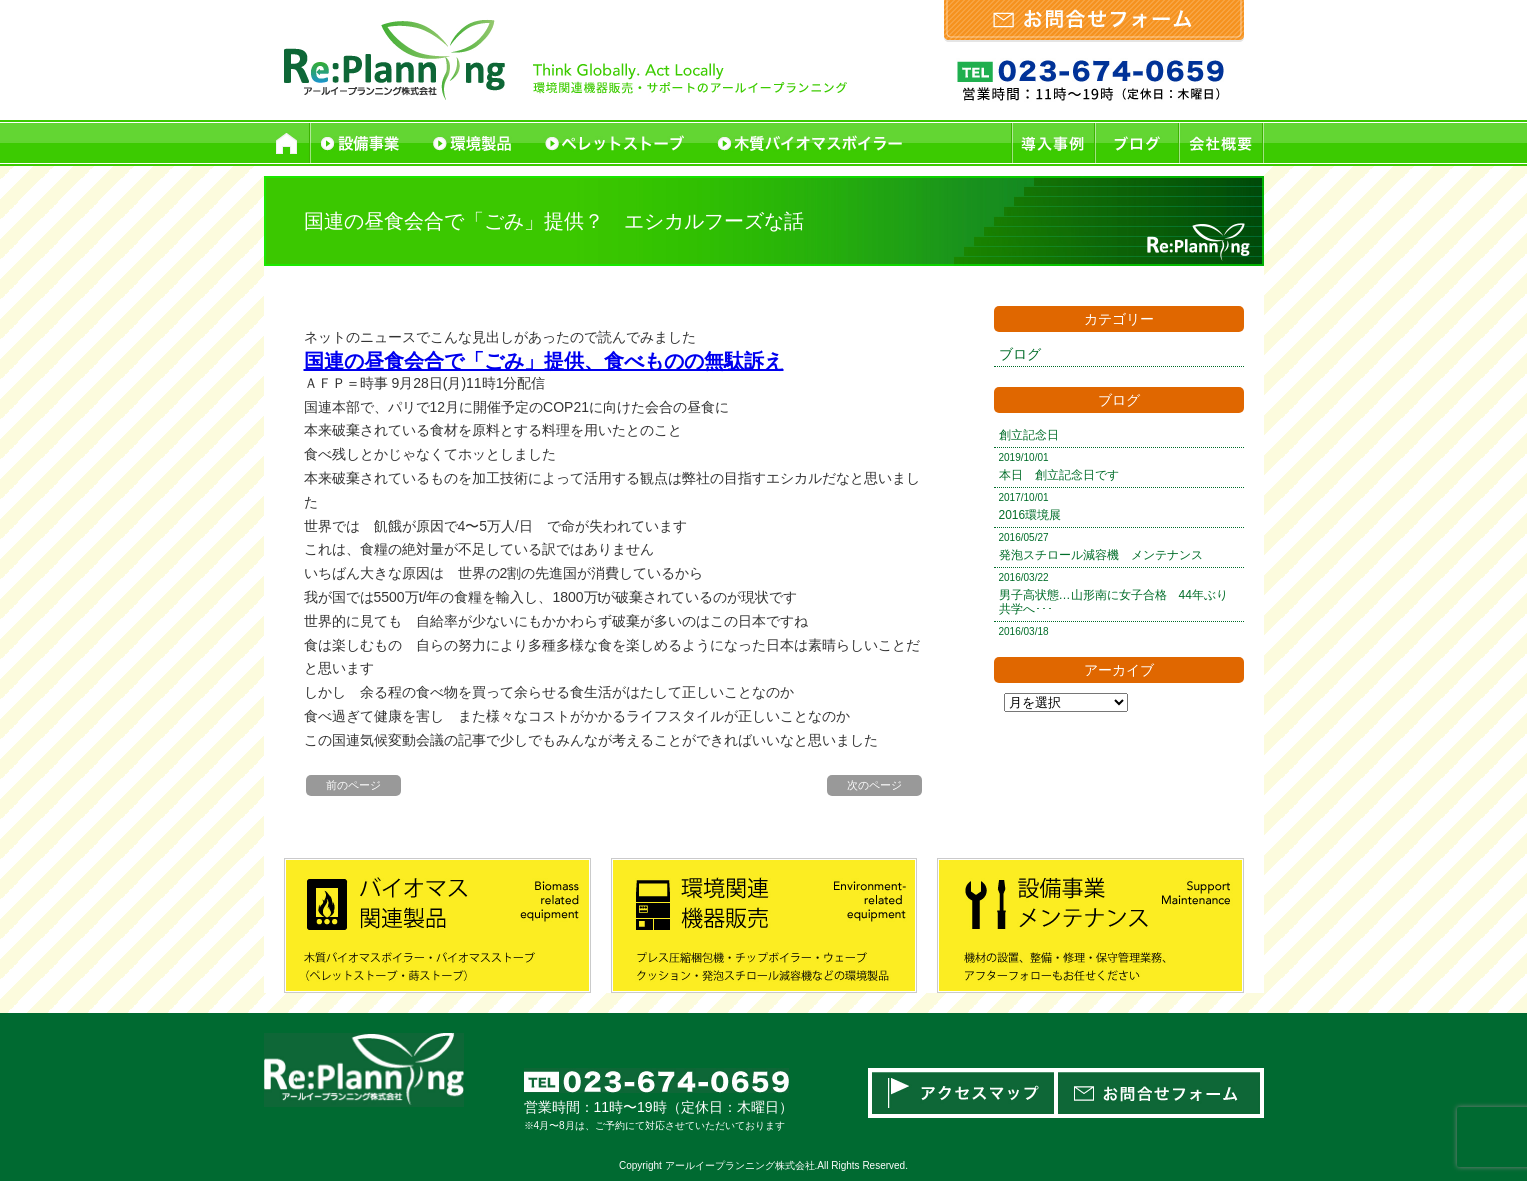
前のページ (353, 785)
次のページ (874, 785)
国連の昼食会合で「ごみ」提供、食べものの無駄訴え (544, 361)
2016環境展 (1030, 515)
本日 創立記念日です (1059, 475)
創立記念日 (1029, 435)
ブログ (1020, 354)
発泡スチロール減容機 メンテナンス (1101, 555)
